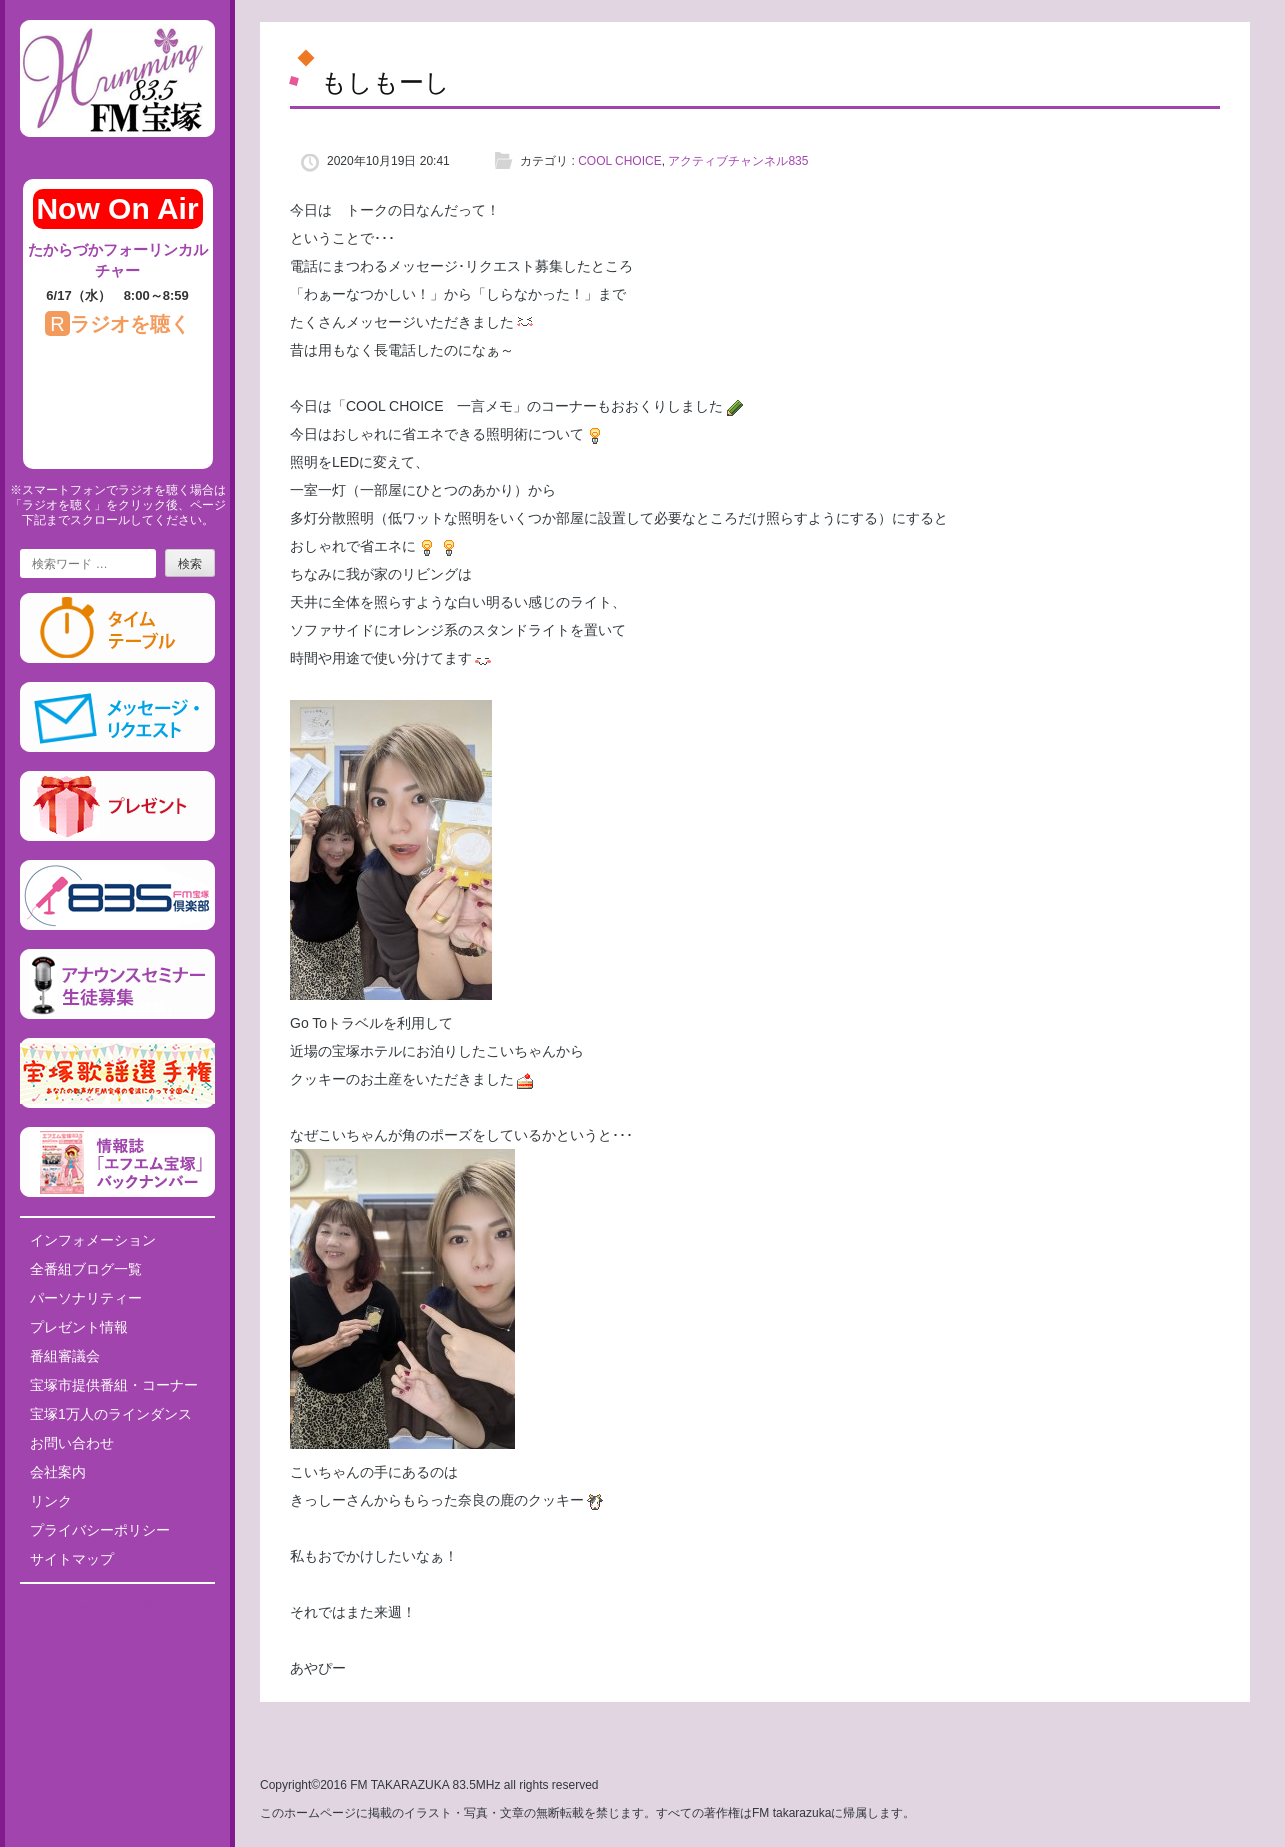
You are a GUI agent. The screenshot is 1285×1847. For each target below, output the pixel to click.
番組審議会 (65, 1356)
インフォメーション (93, 1240)
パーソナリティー (86, 1298)
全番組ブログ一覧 (86, 1269)
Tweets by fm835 (117, 1606)
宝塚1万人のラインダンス (111, 1414)
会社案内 (58, 1472)
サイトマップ (72, 1559)
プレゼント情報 (79, 1327)
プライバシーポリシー (100, 1530)
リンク (51, 1501)
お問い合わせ (72, 1443)
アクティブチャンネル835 (738, 161)
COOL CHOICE (620, 161)
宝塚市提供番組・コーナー (114, 1385)
